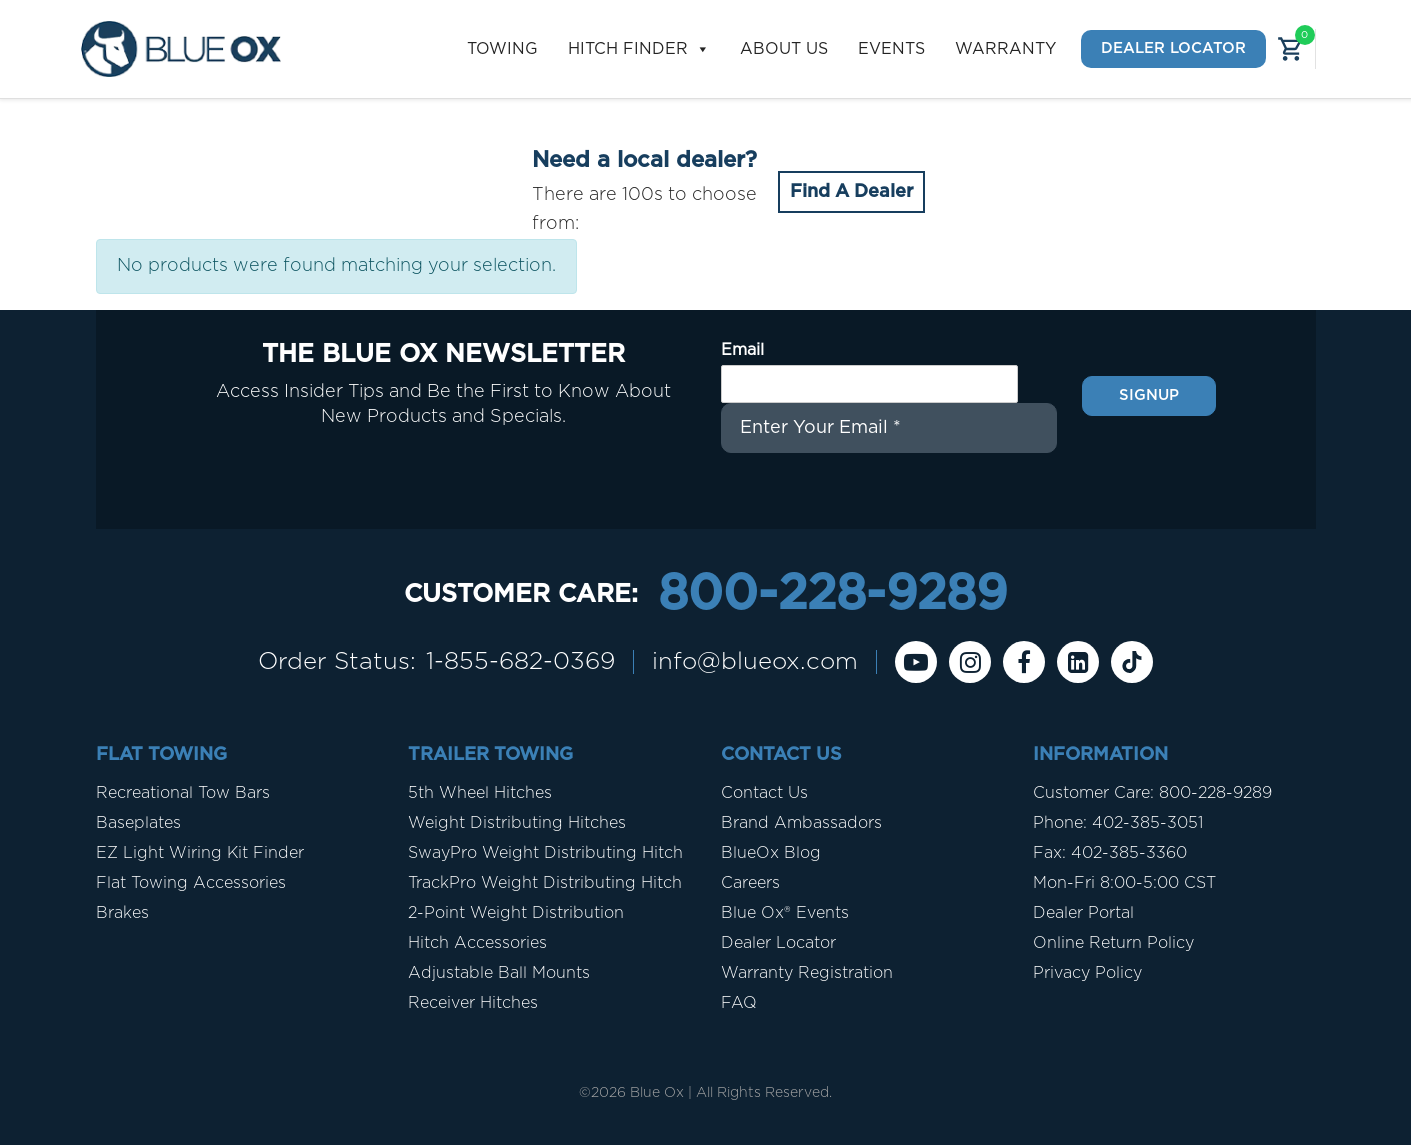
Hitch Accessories (477, 943)
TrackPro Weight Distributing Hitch (545, 883)
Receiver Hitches (473, 1003)
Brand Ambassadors (801, 823)
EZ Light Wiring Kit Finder (200, 853)
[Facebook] (1024, 662)
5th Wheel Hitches (480, 793)
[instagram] (970, 662)
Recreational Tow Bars (183, 793)
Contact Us (764, 793)
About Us (784, 49)
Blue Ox (657, 1093)
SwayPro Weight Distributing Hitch (545, 853)
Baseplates (138, 823)
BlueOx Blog (771, 853)
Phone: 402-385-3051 (1118, 823)
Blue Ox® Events (785, 913)
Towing (502, 49)
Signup (1149, 395)
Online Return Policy (1113, 943)
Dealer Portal (1083, 913)
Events (891, 49)
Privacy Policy (1087, 973)
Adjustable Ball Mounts (499, 973)
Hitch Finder (639, 49)
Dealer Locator (1173, 48)
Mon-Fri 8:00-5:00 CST (1124, 883)
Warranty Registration (807, 973)
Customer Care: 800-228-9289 (1152, 793)
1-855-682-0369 (520, 662)
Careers (750, 883)
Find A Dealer (851, 192)
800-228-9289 (832, 595)
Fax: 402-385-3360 (1110, 853)
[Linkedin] (1078, 662)
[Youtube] (916, 662)
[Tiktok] (1132, 662)
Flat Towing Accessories (191, 883)
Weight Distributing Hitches (517, 823)
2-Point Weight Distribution (516, 913)
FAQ (739, 1003)
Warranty (1005, 49)
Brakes (122, 913)
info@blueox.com (755, 662)
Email (742, 350)
